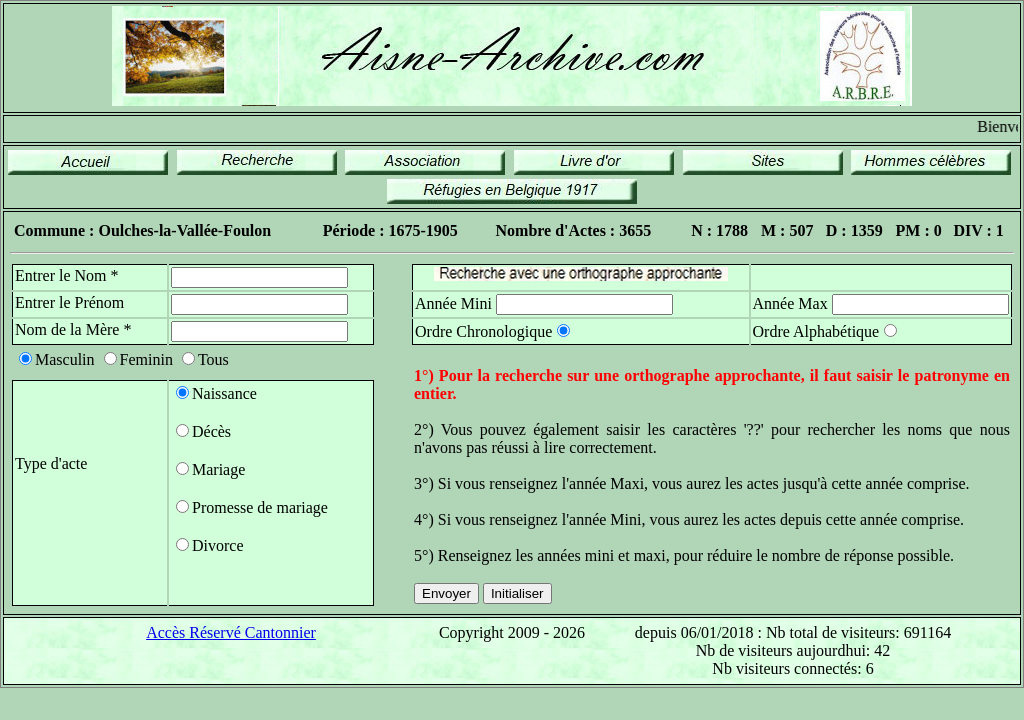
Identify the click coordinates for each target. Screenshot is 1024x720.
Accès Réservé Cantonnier (231, 632)
